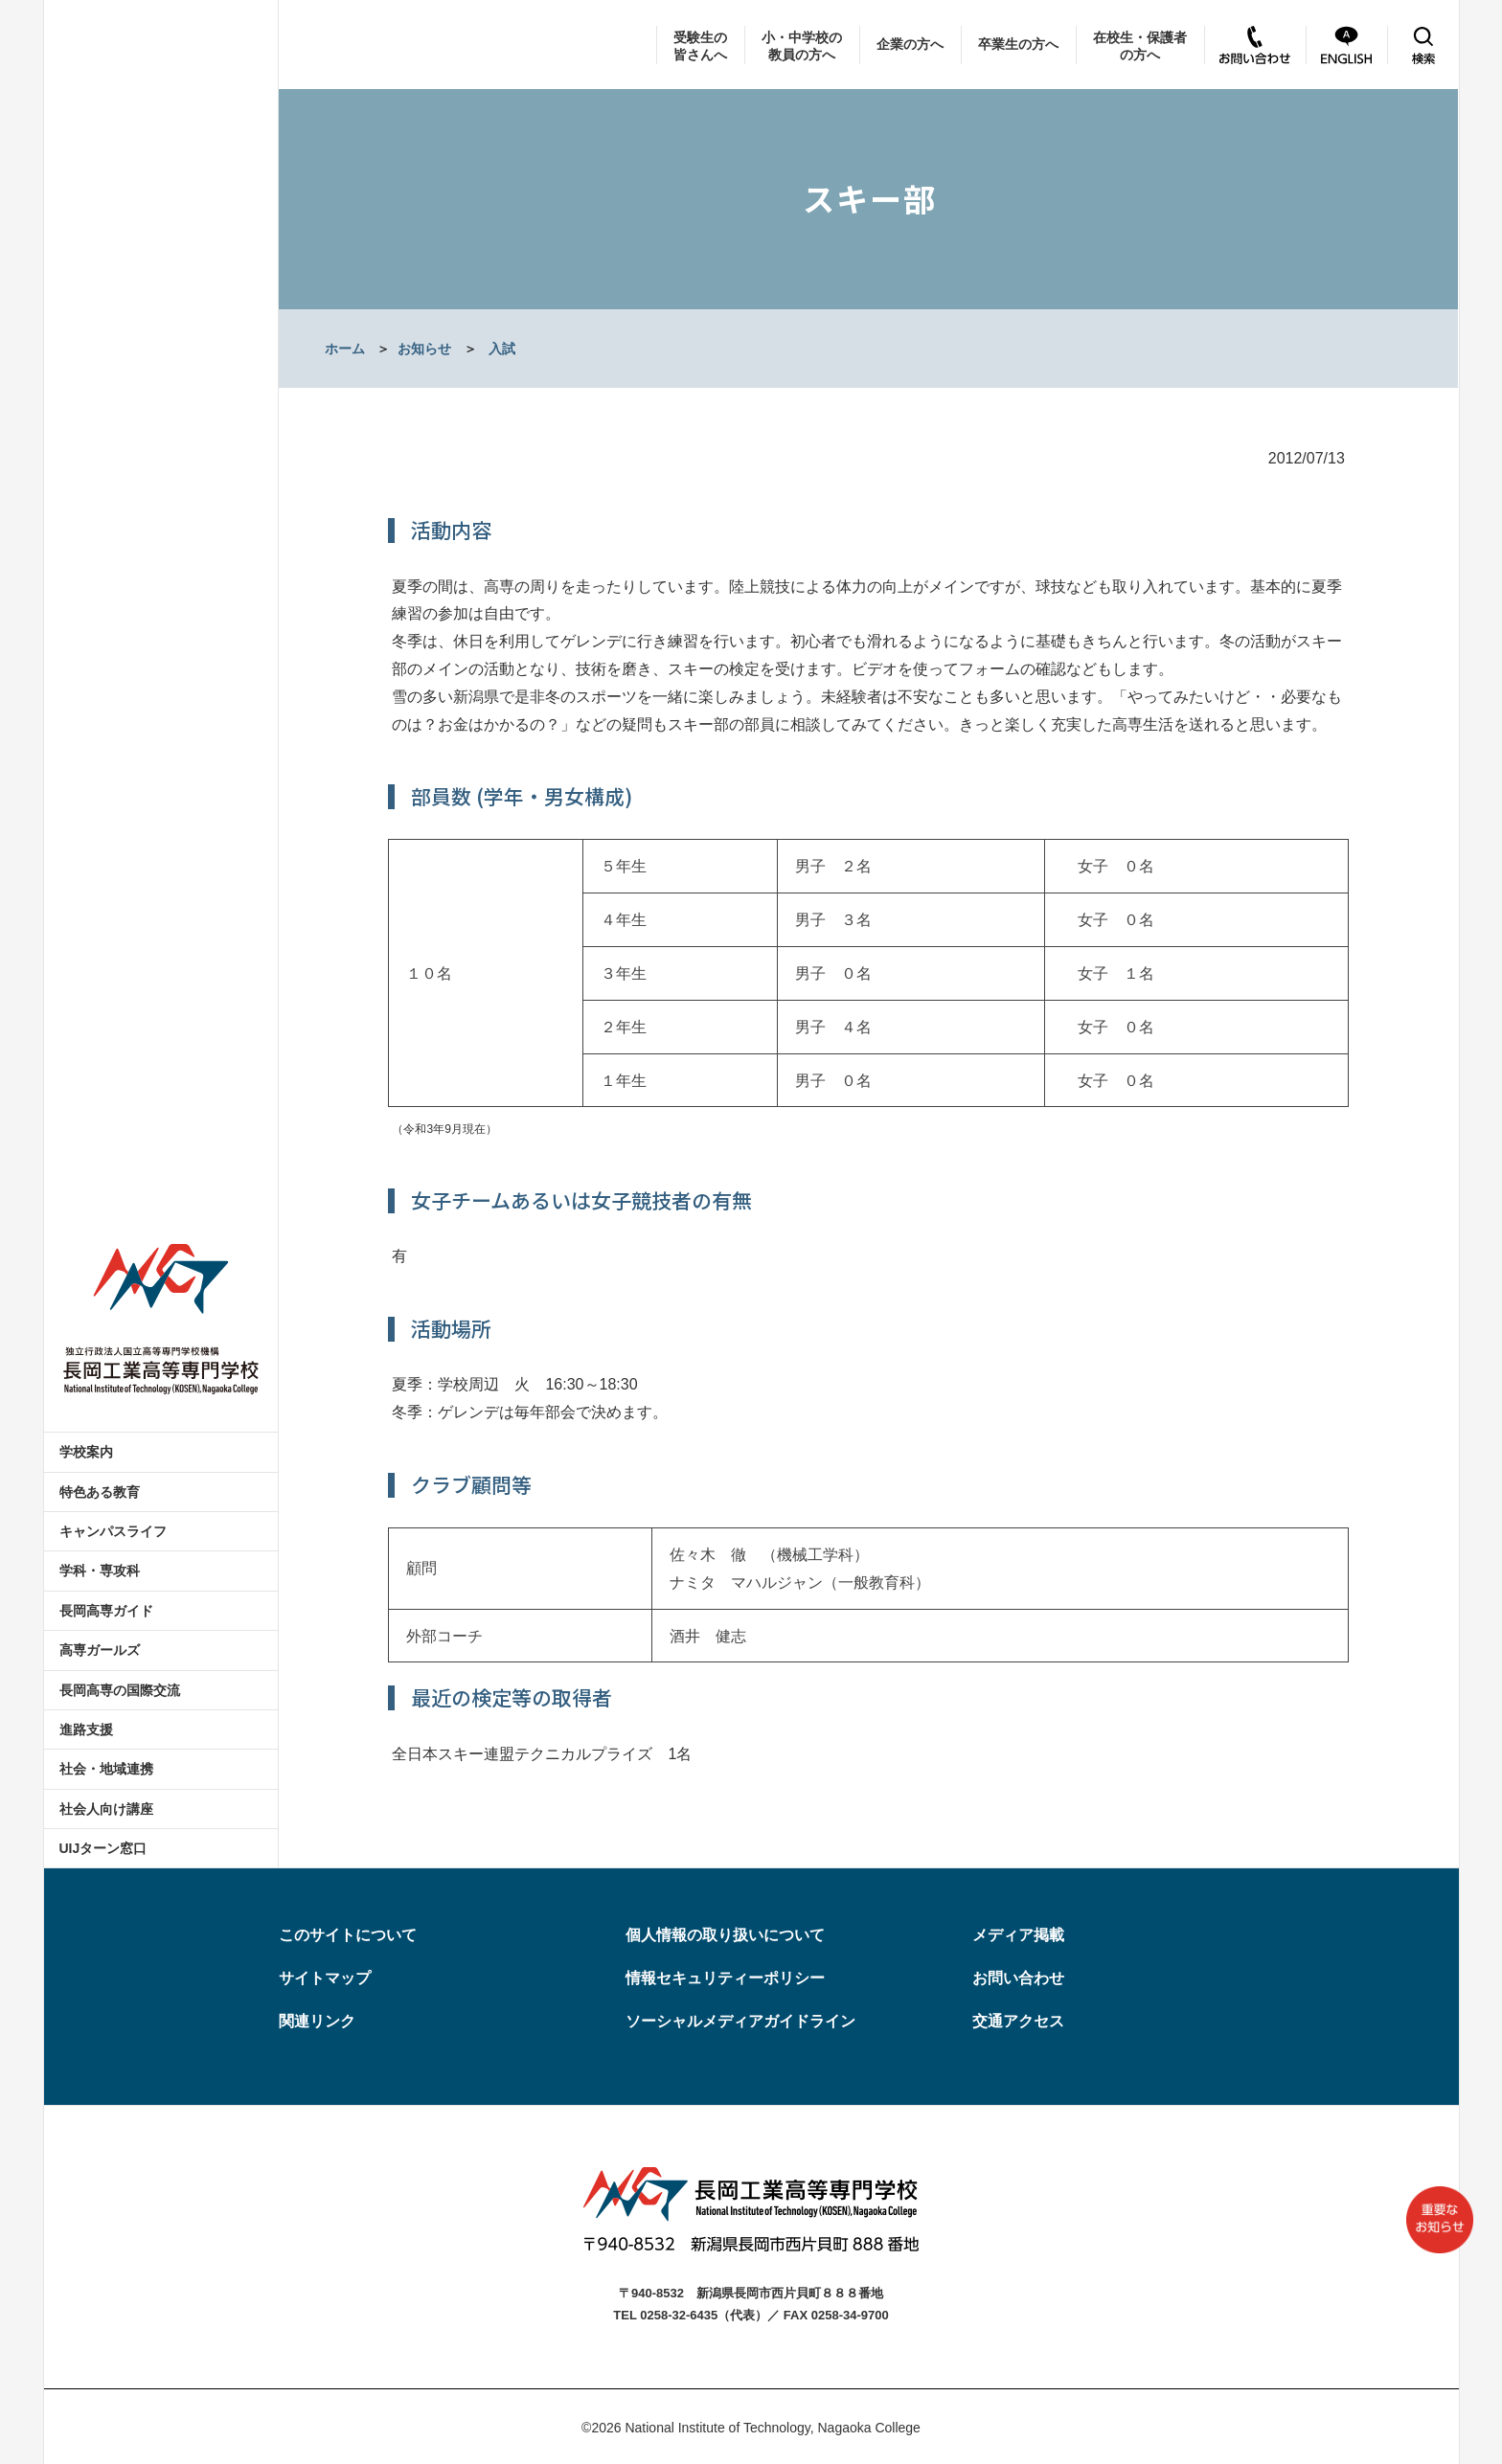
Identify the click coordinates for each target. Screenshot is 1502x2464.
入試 (502, 348)
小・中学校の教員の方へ (802, 46)
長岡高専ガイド (106, 1610)
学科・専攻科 (99, 1570)
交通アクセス (1018, 2021)
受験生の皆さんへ (700, 46)
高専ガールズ (99, 1650)
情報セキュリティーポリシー (725, 1978)
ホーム (345, 348)
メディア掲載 (1018, 1935)
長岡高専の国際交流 (119, 1690)
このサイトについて (348, 1935)
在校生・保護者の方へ (1140, 46)
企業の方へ (910, 44)
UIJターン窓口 (103, 1848)
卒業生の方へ (1018, 44)
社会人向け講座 (106, 1809)
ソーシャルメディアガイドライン (740, 2021)
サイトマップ (325, 1978)
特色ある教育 (99, 1492)
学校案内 (86, 1451)
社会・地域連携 (106, 1768)
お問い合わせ (1018, 1978)
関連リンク (317, 2021)
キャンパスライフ (113, 1531)
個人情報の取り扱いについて (725, 1935)
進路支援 (86, 1729)
